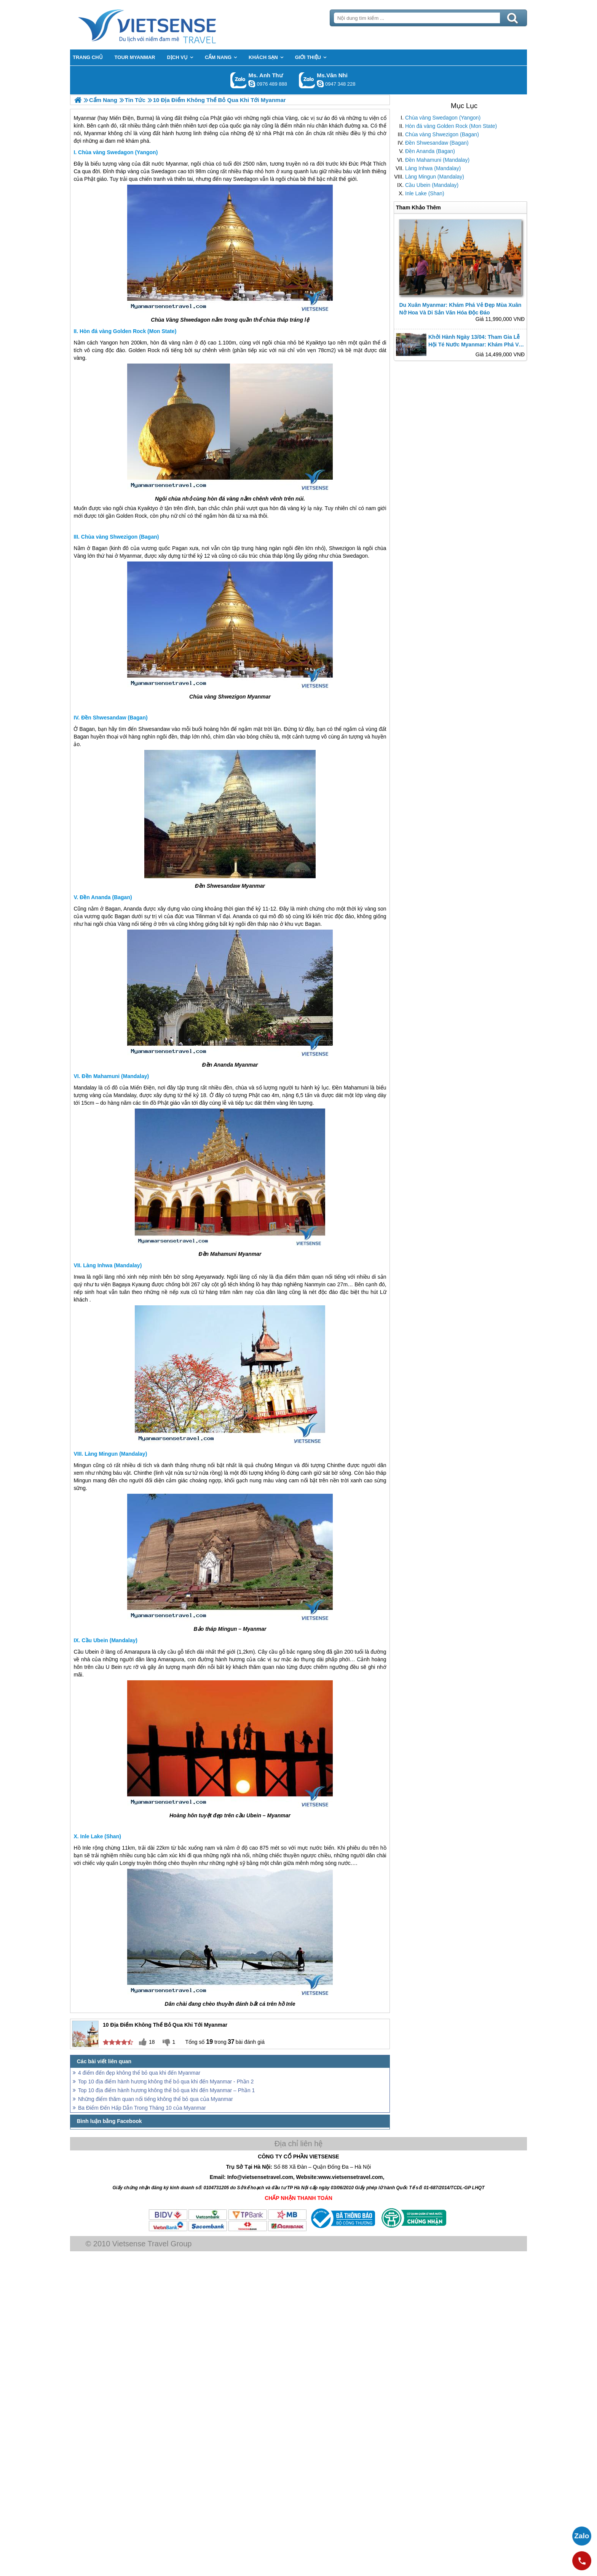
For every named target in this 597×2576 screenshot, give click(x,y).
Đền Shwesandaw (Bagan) (437, 143)
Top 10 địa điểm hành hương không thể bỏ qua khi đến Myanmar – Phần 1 (166, 2090)
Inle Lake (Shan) (424, 193)
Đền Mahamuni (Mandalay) (437, 160)
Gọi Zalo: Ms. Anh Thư (238, 80)
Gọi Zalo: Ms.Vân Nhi (307, 80)
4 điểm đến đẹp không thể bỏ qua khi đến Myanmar (139, 2073)
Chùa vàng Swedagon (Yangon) (442, 118)
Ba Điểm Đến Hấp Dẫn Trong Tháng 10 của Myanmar (142, 2108)
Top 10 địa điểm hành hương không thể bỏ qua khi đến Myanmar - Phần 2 (166, 2081)
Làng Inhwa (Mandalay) (433, 168)
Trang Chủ (166, 24)
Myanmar (177, 164)
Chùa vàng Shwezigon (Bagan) (442, 134)
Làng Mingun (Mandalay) (434, 177)
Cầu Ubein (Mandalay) (431, 185)
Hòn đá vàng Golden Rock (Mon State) (451, 126)
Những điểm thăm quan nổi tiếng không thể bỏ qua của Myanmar (155, 2099)
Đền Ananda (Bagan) (430, 151)
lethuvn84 (251, 84)
